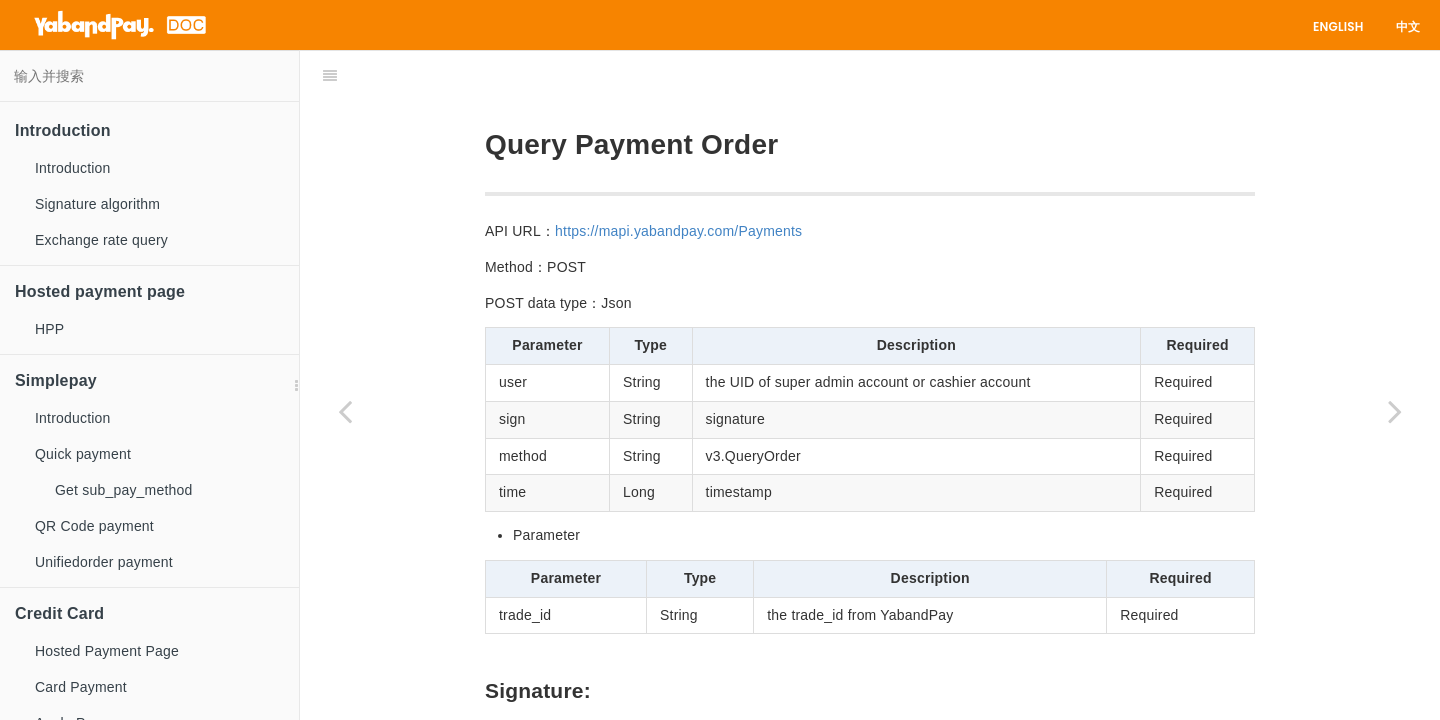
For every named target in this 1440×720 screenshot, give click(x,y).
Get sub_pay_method (123, 490)
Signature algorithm (97, 204)
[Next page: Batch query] (1395, 410)
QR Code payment (94, 526)
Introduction (73, 168)
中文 (1408, 26)
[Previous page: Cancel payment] (345, 410)
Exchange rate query (101, 240)
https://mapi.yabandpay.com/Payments (678, 181)
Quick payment (83, 454)
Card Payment (81, 687)
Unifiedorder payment (104, 562)
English (1338, 26)
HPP (49, 329)
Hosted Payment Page (107, 651)
